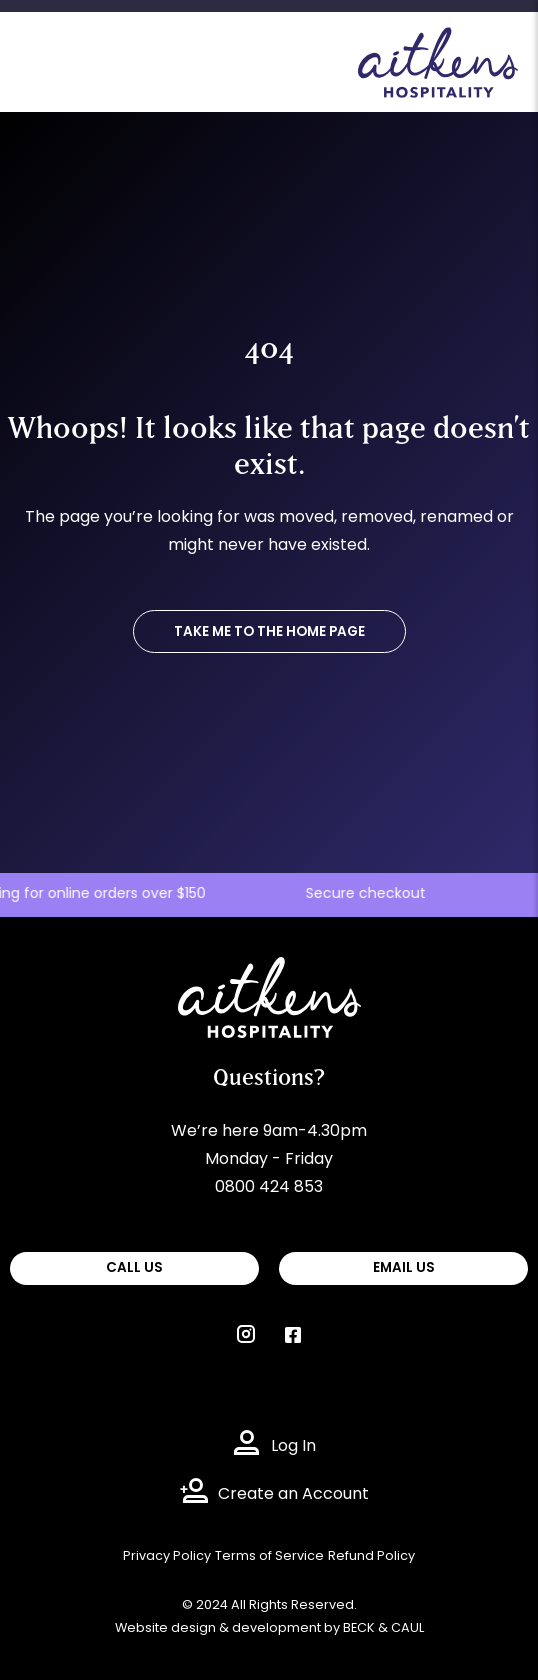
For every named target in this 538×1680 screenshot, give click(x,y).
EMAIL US (404, 1268)
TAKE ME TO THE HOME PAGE (269, 632)
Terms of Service (269, 1556)
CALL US (134, 1268)
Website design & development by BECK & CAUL (269, 1628)
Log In (293, 1447)
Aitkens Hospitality (250, 971)
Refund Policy (371, 1556)
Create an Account (293, 1495)
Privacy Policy (167, 1556)
